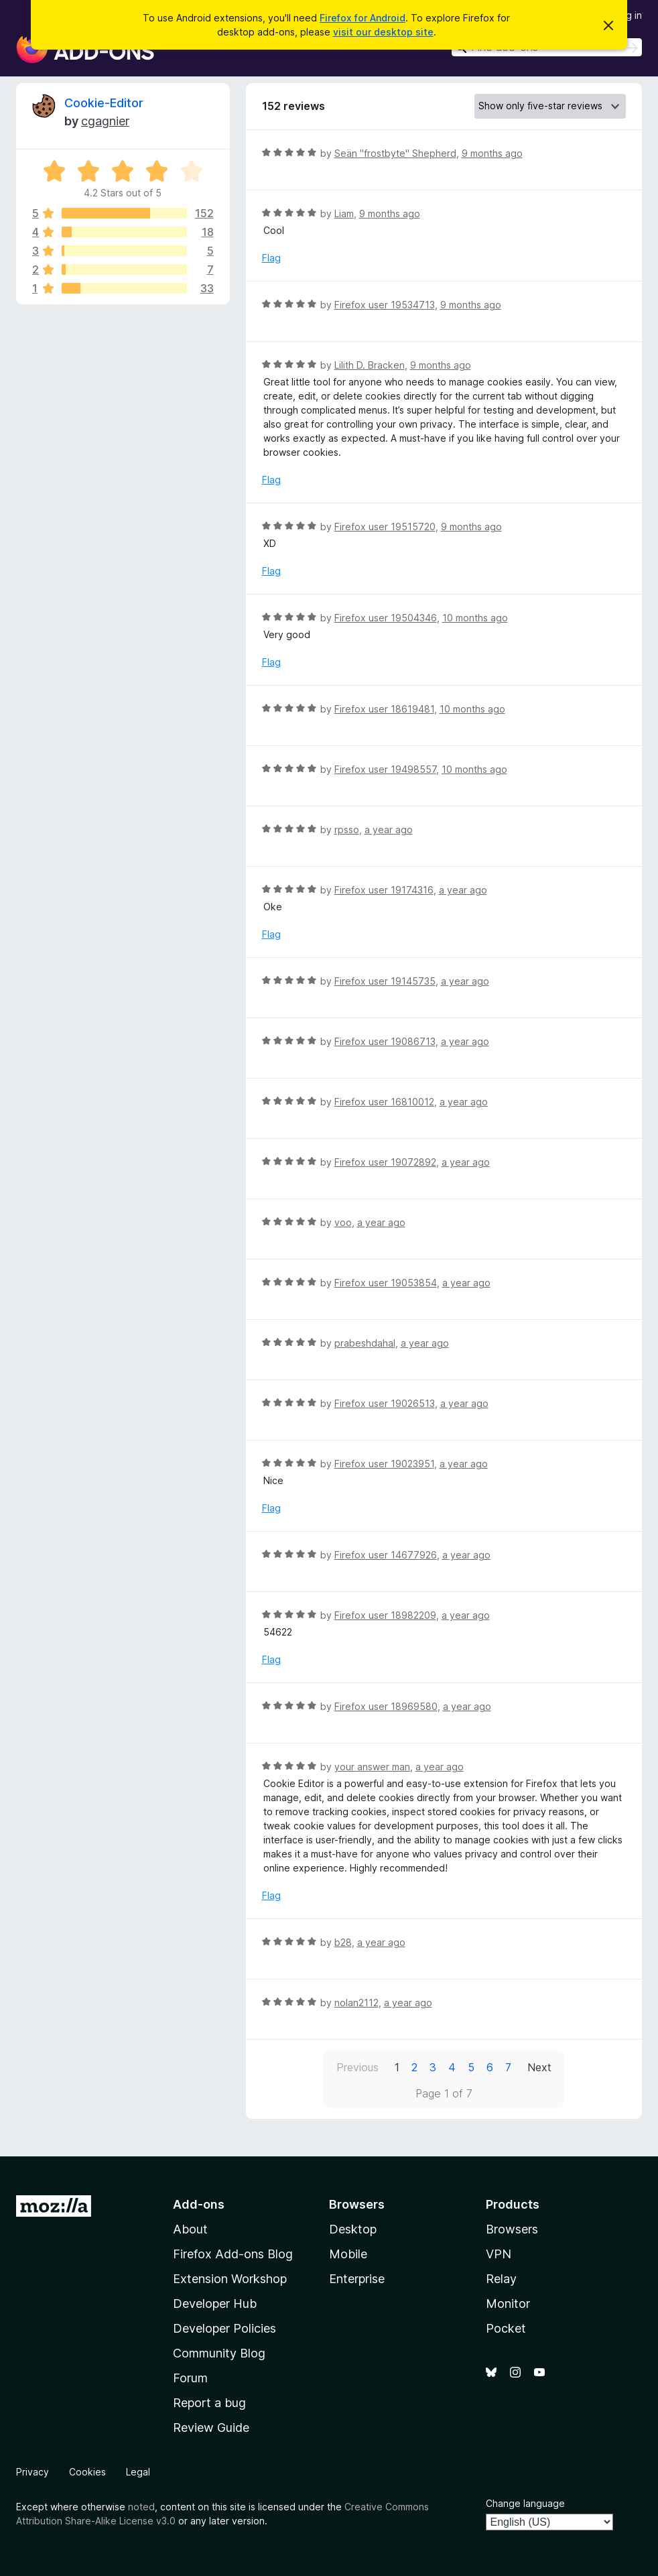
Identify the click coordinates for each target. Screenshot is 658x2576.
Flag (271, 257)
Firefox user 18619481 (384, 709)
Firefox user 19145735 (385, 981)
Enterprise (357, 2279)
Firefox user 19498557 (385, 769)
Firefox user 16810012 (384, 1101)
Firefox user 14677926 (385, 1554)
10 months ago (475, 617)
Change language (525, 2503)
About (190, 2229)
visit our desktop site (383, 32)
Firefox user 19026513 (384, 1403)
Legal (138, 2471)
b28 (343, 1942)
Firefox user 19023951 (384, 1463)
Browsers (512, 2229)
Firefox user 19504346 (385, 617)
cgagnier (105, 121)
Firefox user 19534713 (384, 304)
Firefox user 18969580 (386, 1706)
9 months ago (492, 153)
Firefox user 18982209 (385, 1615)
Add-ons (198, 2204)
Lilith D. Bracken (369, 365)
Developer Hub (215, 2303)
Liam (344, 213)
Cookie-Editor (103, 103)
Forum (190, 2378)
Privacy (32, 2471)
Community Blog (219, 2353)
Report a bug (209, 2403)
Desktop (353, 2229)
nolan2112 (356, 2002)
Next (539, 2067)
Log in (628, 15)
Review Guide (211, 2427)
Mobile (348, 2254)
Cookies (87, 2471)
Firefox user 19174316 (384, 890)
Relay (501, 2279)
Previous (357, 2067)
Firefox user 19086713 (385, 1041)
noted (141, 2506)
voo (343, 1222)
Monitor (508, 2303)
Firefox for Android (362, 17)
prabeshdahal (364, 1343)
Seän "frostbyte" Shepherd (395, 153)
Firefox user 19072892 (385, 1162)
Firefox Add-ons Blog (233, 2254)
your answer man (372, 1766)
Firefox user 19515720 (385, 526)
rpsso (346, 829)
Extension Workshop (230, 2279)
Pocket (506, 2328)
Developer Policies (224, 2328)
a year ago (389, 829)
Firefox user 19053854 (385, 1282)
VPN (498, 2254)
